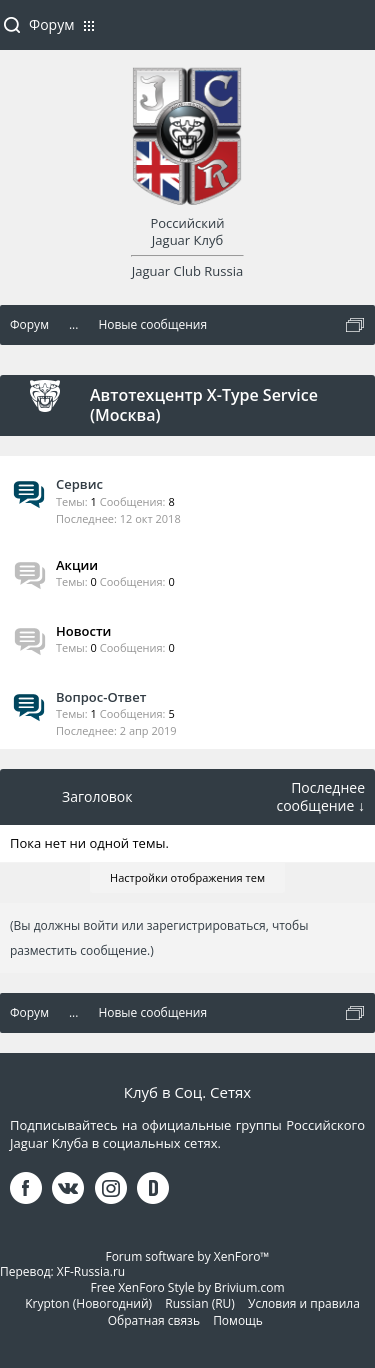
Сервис (79, 484)
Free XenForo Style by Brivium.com (187, 1287)
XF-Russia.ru (91, 1271)
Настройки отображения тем (187, 877)
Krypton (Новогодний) (88, 1303)
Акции (77, 565)
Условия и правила (304, 1303)
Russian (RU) (200, 1303)
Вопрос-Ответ (101, 697)
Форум (51, 24)
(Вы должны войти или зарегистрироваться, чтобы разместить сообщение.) (159, 938)
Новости (83, 631)
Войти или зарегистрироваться (350, 33)
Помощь (238, 1320)
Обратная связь (154, 1320)
